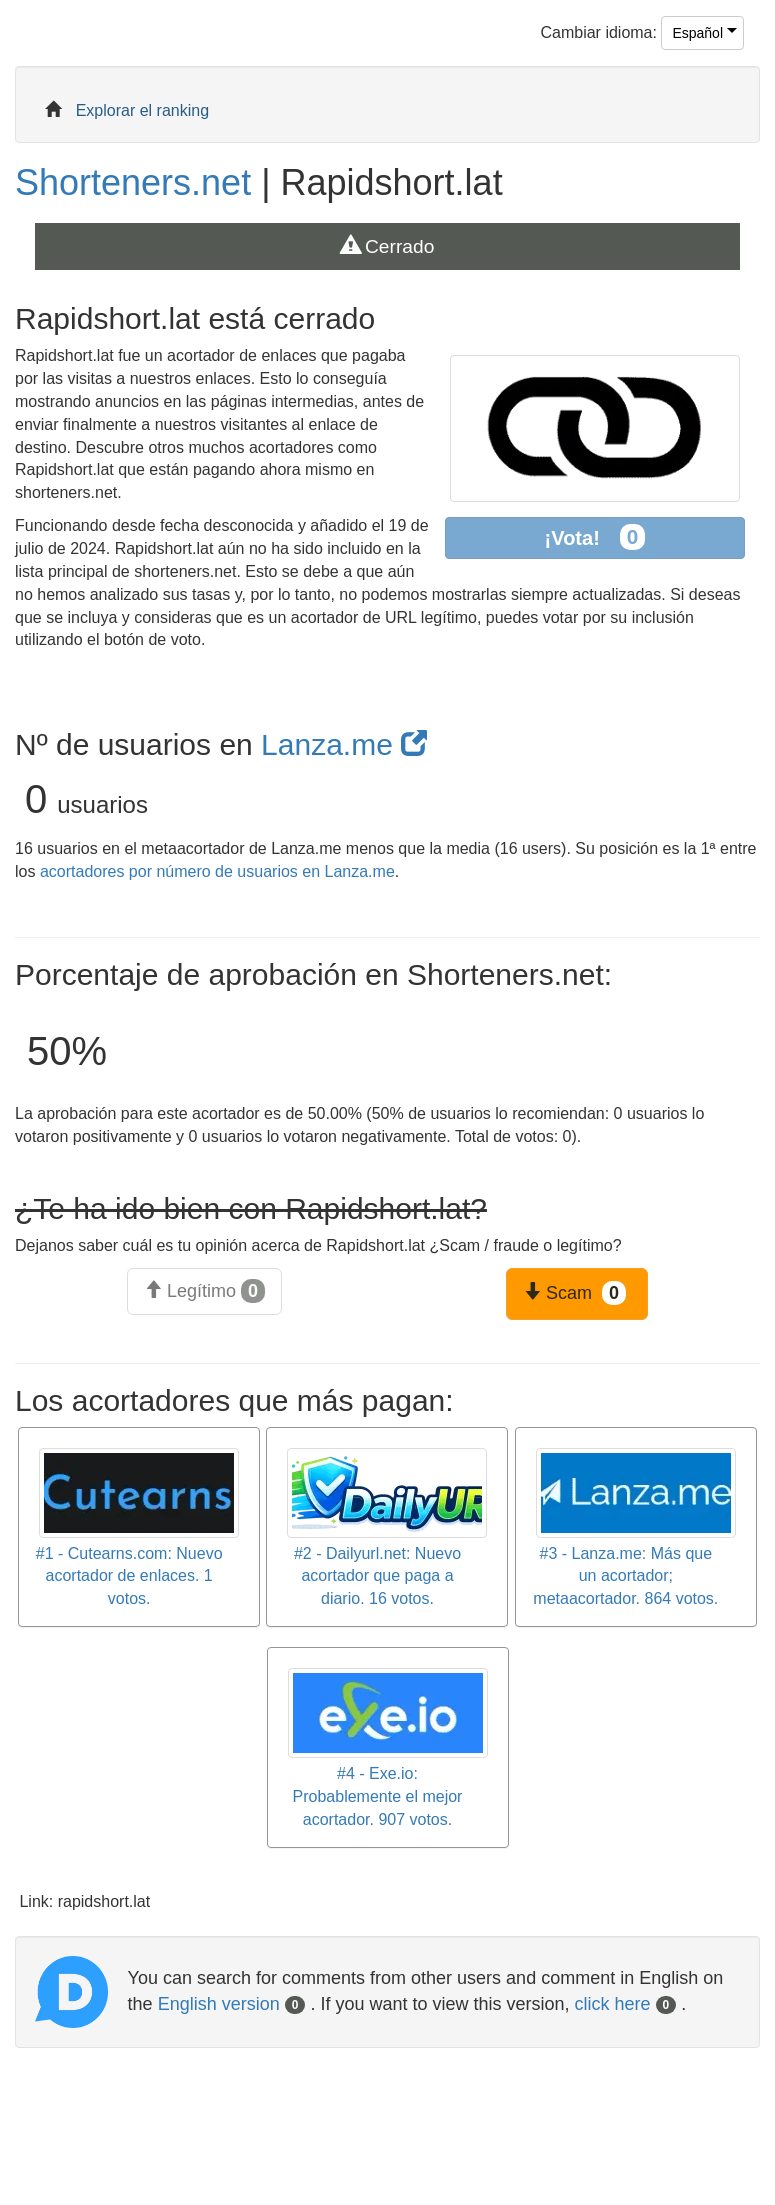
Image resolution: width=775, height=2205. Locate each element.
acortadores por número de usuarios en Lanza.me (217, 871)
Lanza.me (344, 744)
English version (232, 2004)
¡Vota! (595, 537)
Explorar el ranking (142, 110)
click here (626, 2004)
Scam (574, 1293)
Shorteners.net (133, 182)
